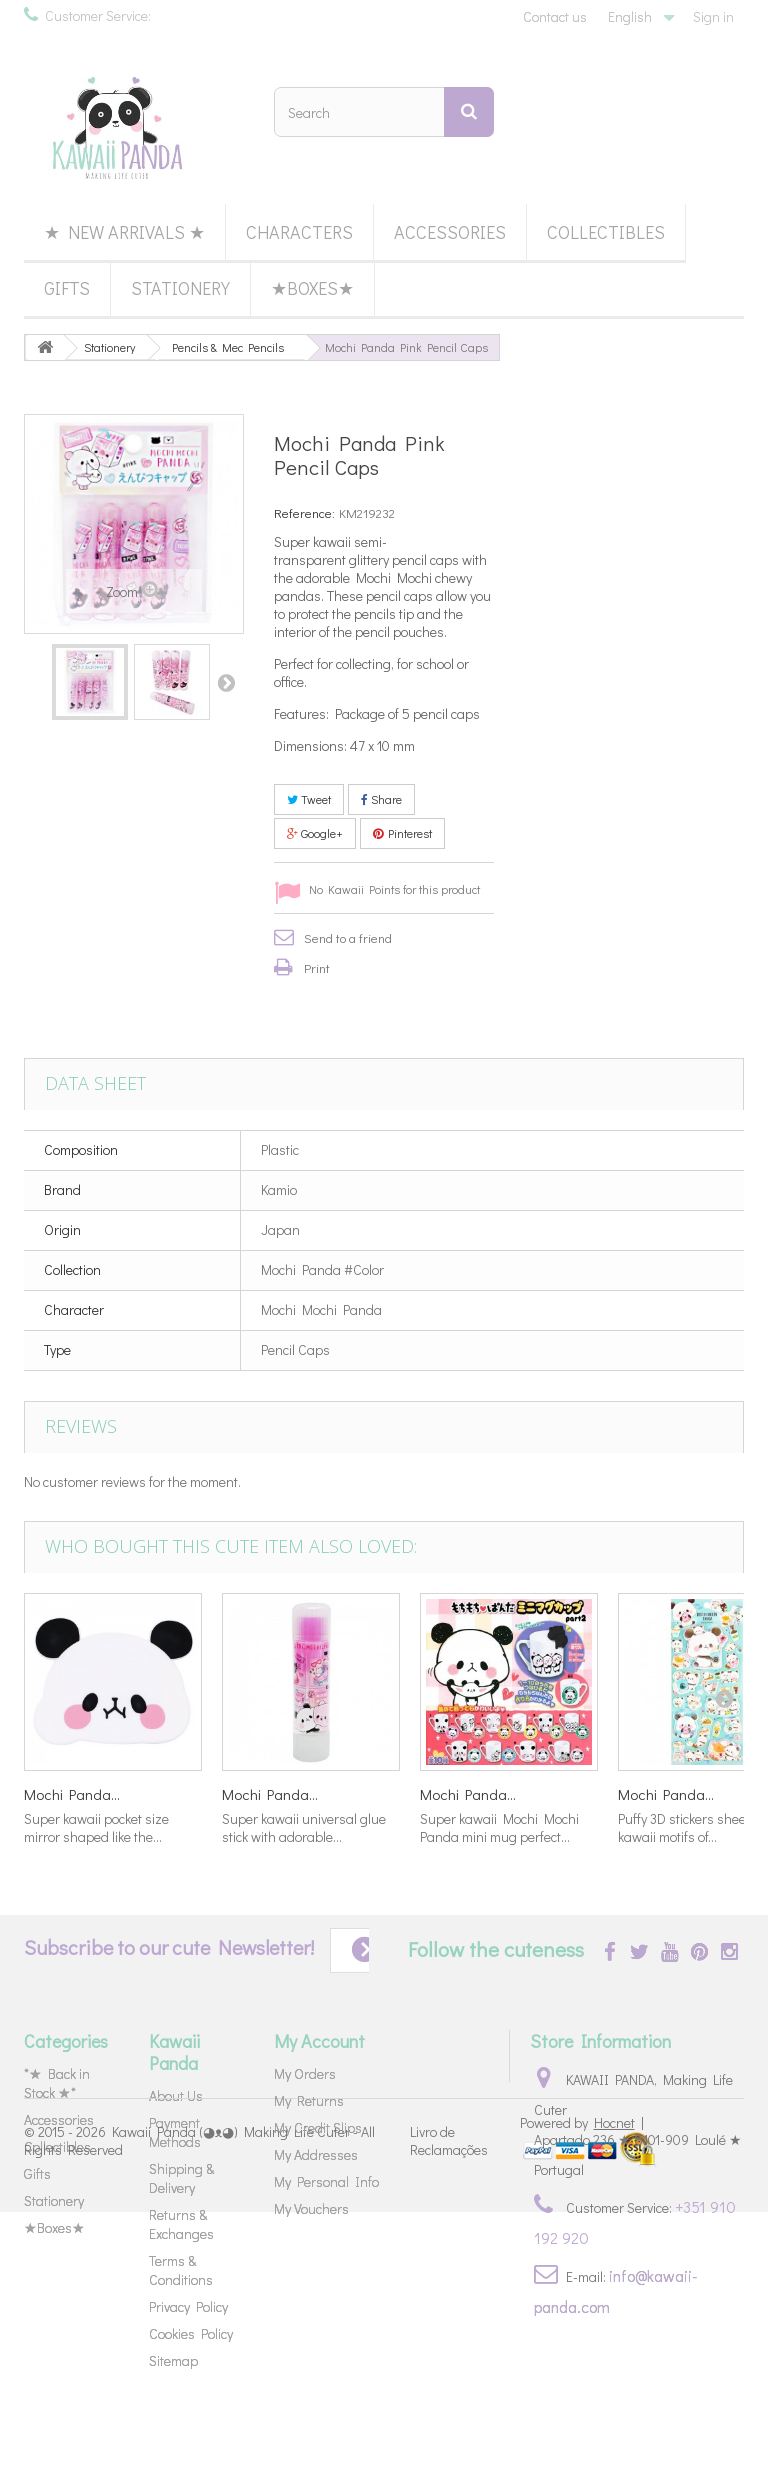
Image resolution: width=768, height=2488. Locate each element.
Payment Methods (175, 2132)
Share (381, 799)
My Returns (309, 2100)
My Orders (305, 2073)
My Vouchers (311, 2208)
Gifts (67, 288)
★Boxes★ (312, 288)
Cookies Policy (191, 2333)
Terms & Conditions (181, 2270)
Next (226, 682)
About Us (176, 2095)
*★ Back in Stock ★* (57, 2083)
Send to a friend (348, 937)
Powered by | (582, 2398)
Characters (299, 232)
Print (317, 967)
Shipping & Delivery (181, 2178)
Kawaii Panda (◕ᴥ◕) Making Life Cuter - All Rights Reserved (199, 2415)
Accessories (450, 232)
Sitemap (173, 2360)
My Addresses (316, 2154)
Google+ (315, 833)
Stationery (180, 288)
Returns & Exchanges (181, 2224)
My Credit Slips (318, 2127)
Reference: (304, 512)
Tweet (309, 799)
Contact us (555, 16)
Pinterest (402, 833)
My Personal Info (326, 2181)
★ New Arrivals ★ (124, 232)
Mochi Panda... (72, 1794)
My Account (319, 2041)
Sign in (713, 16)
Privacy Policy (188, 2306)
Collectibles (606, 232)
